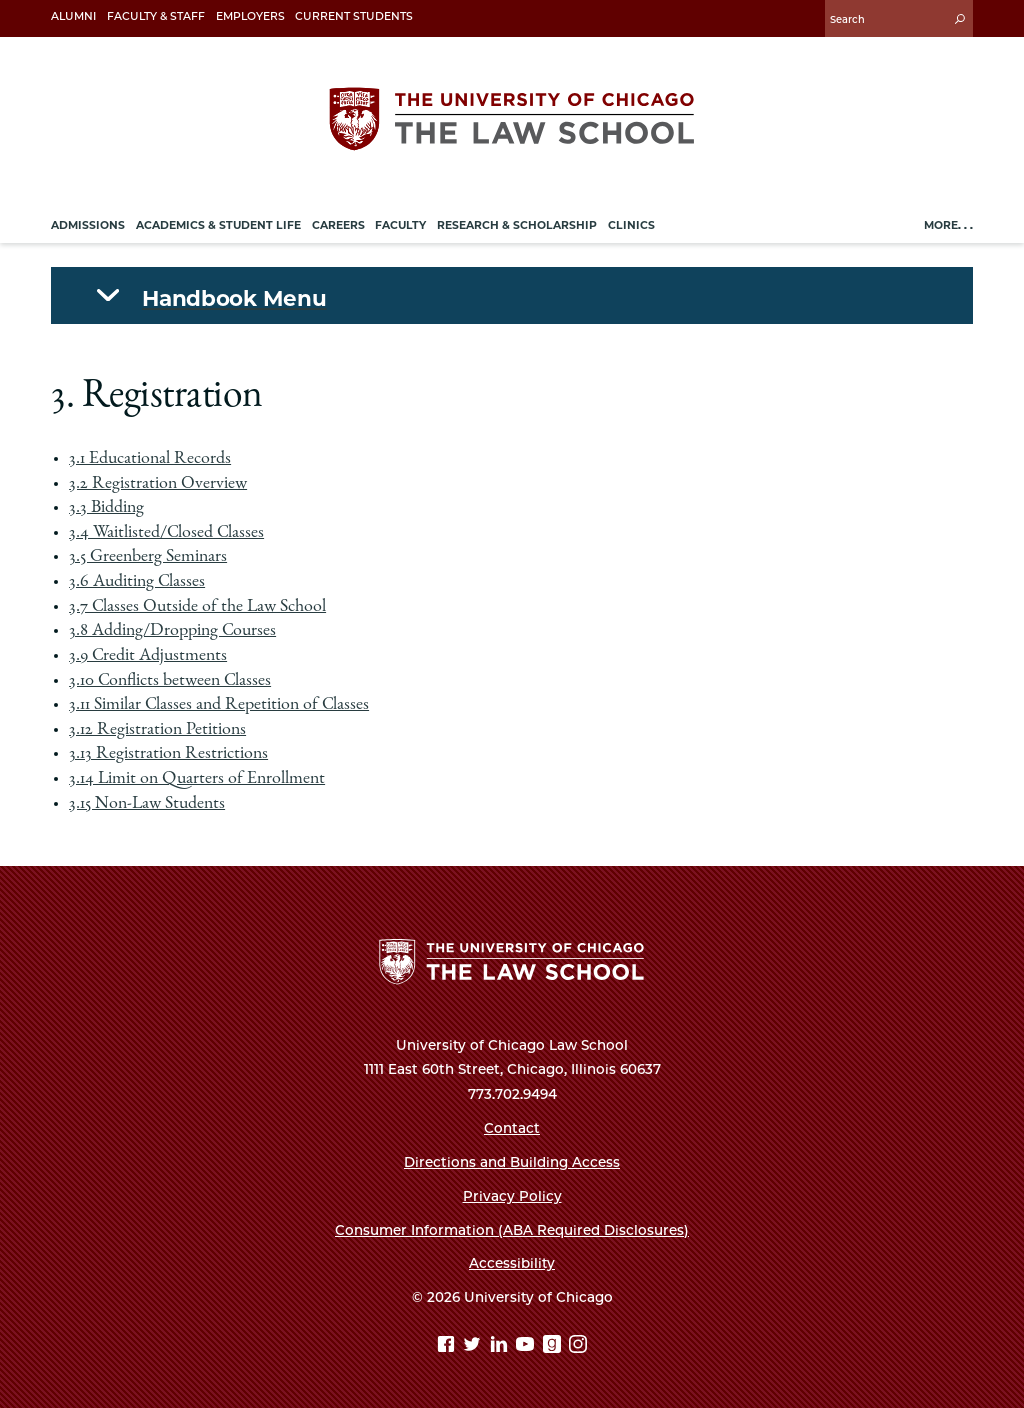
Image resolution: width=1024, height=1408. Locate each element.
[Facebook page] (448, 1346)
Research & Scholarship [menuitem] (517, 225)
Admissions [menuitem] (88, 225)
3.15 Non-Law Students (147, 804)
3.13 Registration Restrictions (168, 754)
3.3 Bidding (106, 508)
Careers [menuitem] (338, 225)
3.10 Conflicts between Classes (170, 681)
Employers (250, 16)
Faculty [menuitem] (400, 225)
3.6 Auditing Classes (137, 582)
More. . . (948, 225)
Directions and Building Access (512, 1162)
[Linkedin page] (501, 1346)
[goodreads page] (554, 1346)
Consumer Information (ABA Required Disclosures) (512, 1230)
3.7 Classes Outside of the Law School (197, 607)
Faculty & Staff (156, 16)
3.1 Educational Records (150, 459)
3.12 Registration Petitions (157, 730)
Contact (512, 1128)
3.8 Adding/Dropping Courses (172, 631)
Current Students (354, 16)
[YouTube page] (527, 1346)
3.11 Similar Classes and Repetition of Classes (219, 705)
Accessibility (512, 1263)
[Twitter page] (474, 1346)
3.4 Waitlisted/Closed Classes (166, 533)
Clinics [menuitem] (631, 225)
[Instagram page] (578, 1346)
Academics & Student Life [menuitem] (218, 225)
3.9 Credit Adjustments (148, 656)
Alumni (73, 16)
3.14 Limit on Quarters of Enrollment (197, 779)
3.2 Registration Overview (158, 484)
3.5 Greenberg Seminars (148, 557)
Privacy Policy (512, 1196)
